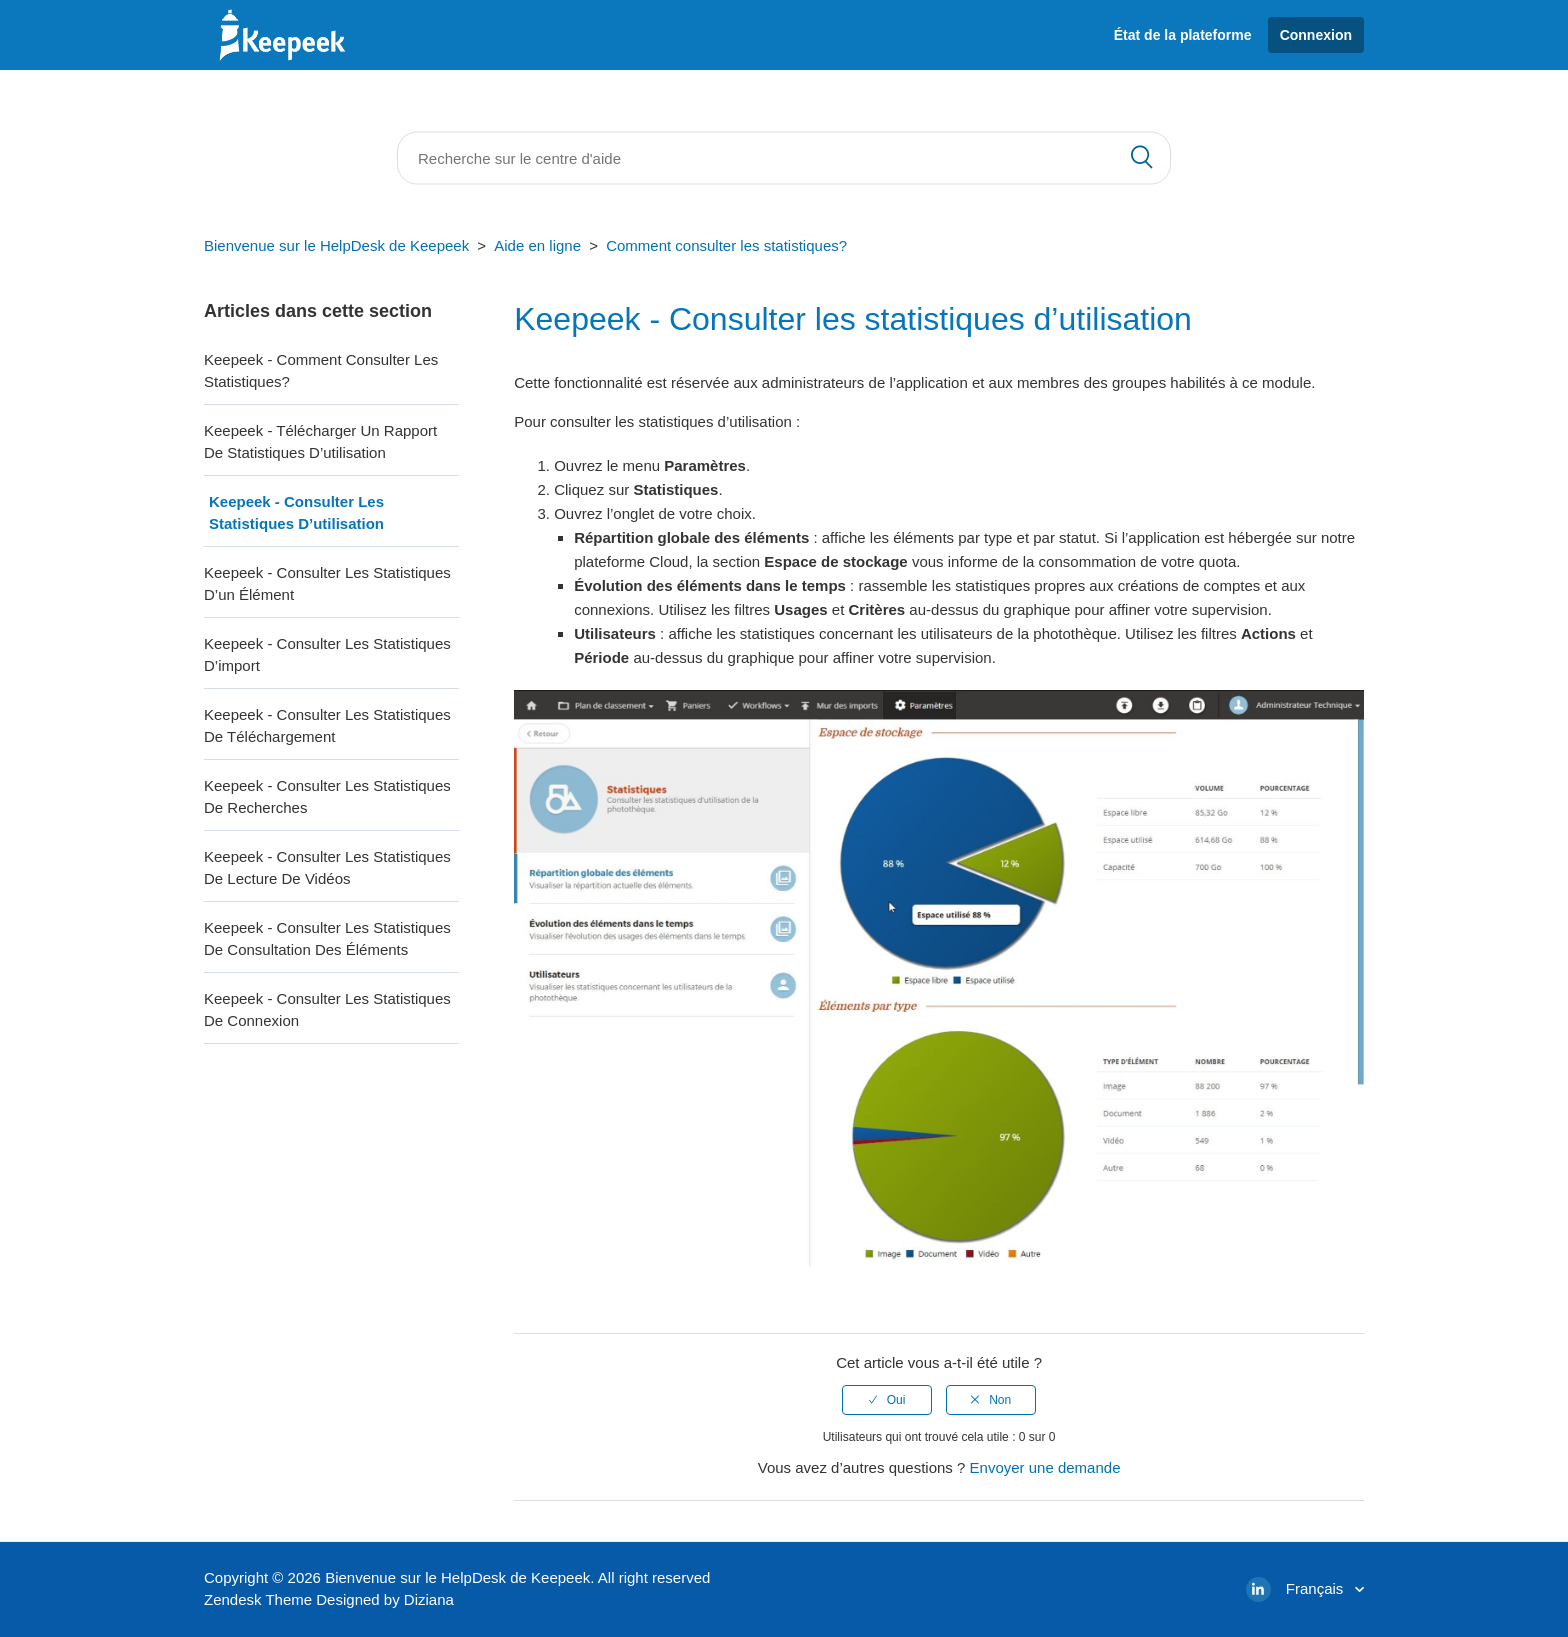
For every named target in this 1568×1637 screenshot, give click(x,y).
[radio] (887, 1400)
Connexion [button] (1316, 35)
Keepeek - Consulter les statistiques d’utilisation (296, 513)
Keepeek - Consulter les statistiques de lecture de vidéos (327, 868)
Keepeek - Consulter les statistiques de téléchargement (327, 726)
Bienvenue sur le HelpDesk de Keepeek (336, 245)
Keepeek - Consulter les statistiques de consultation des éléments (327, 939)
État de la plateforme (1183, 35)
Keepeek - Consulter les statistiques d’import (327, 655)
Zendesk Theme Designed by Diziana (329, 1599)
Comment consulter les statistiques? (726, 245)
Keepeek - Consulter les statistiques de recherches (327, 797)
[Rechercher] (784, 158)
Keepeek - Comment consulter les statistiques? (321, 371)
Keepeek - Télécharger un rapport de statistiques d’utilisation (320, 442)
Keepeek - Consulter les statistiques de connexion (327, 1010)
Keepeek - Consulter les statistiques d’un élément (327, 584)
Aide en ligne (537, 245)
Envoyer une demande (1045, 1467)
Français (1317, 1588)
